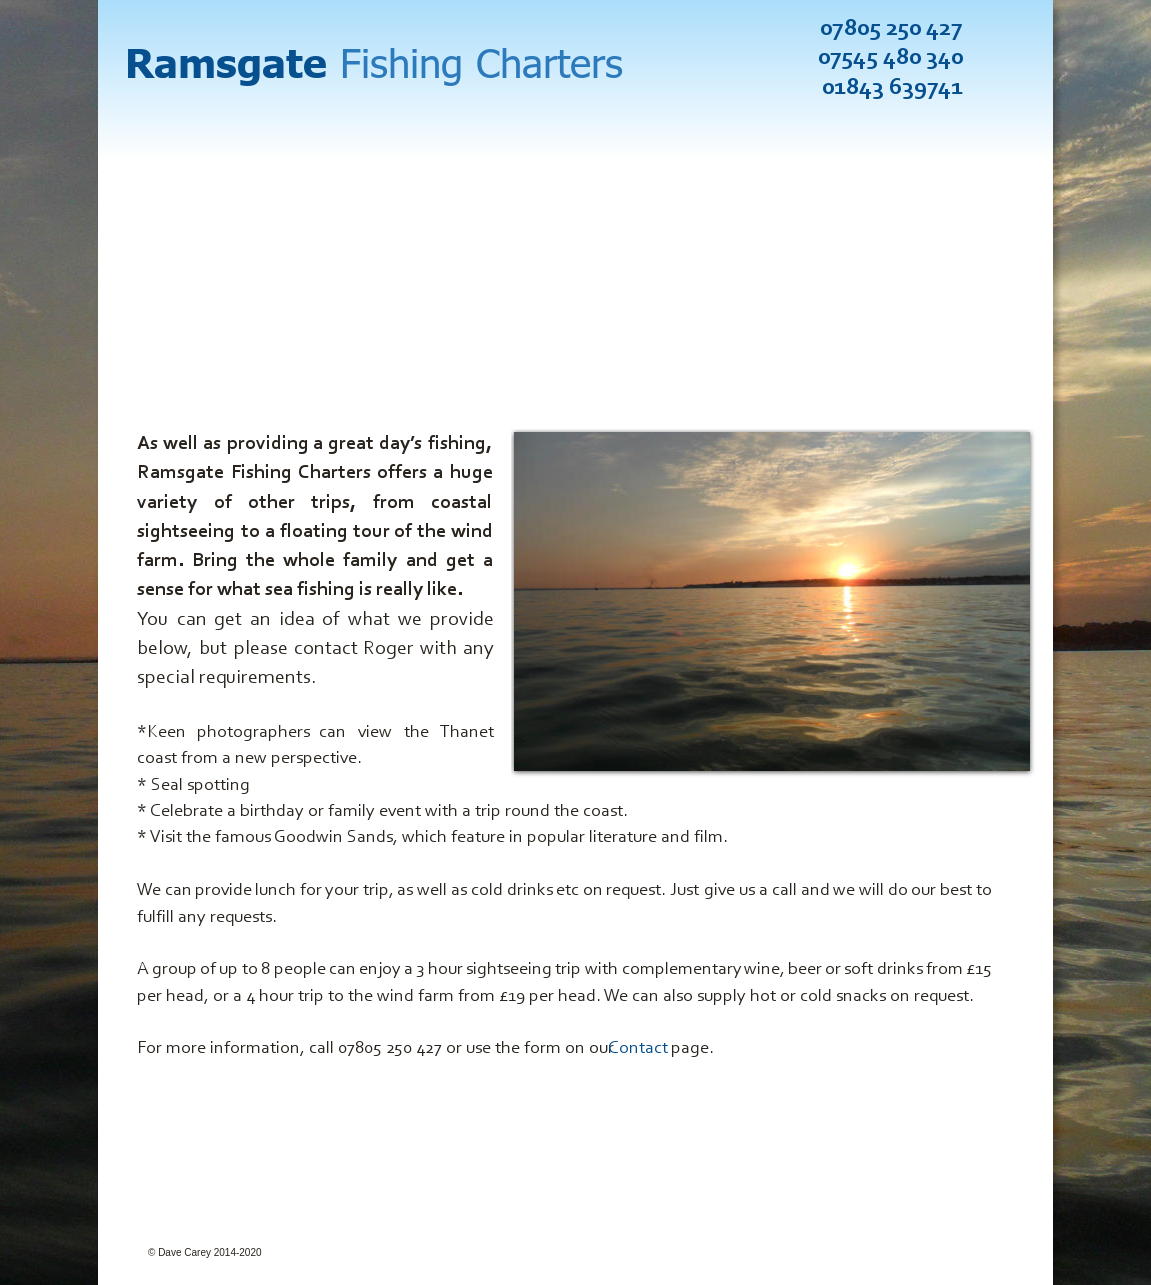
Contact (638, 1049)
